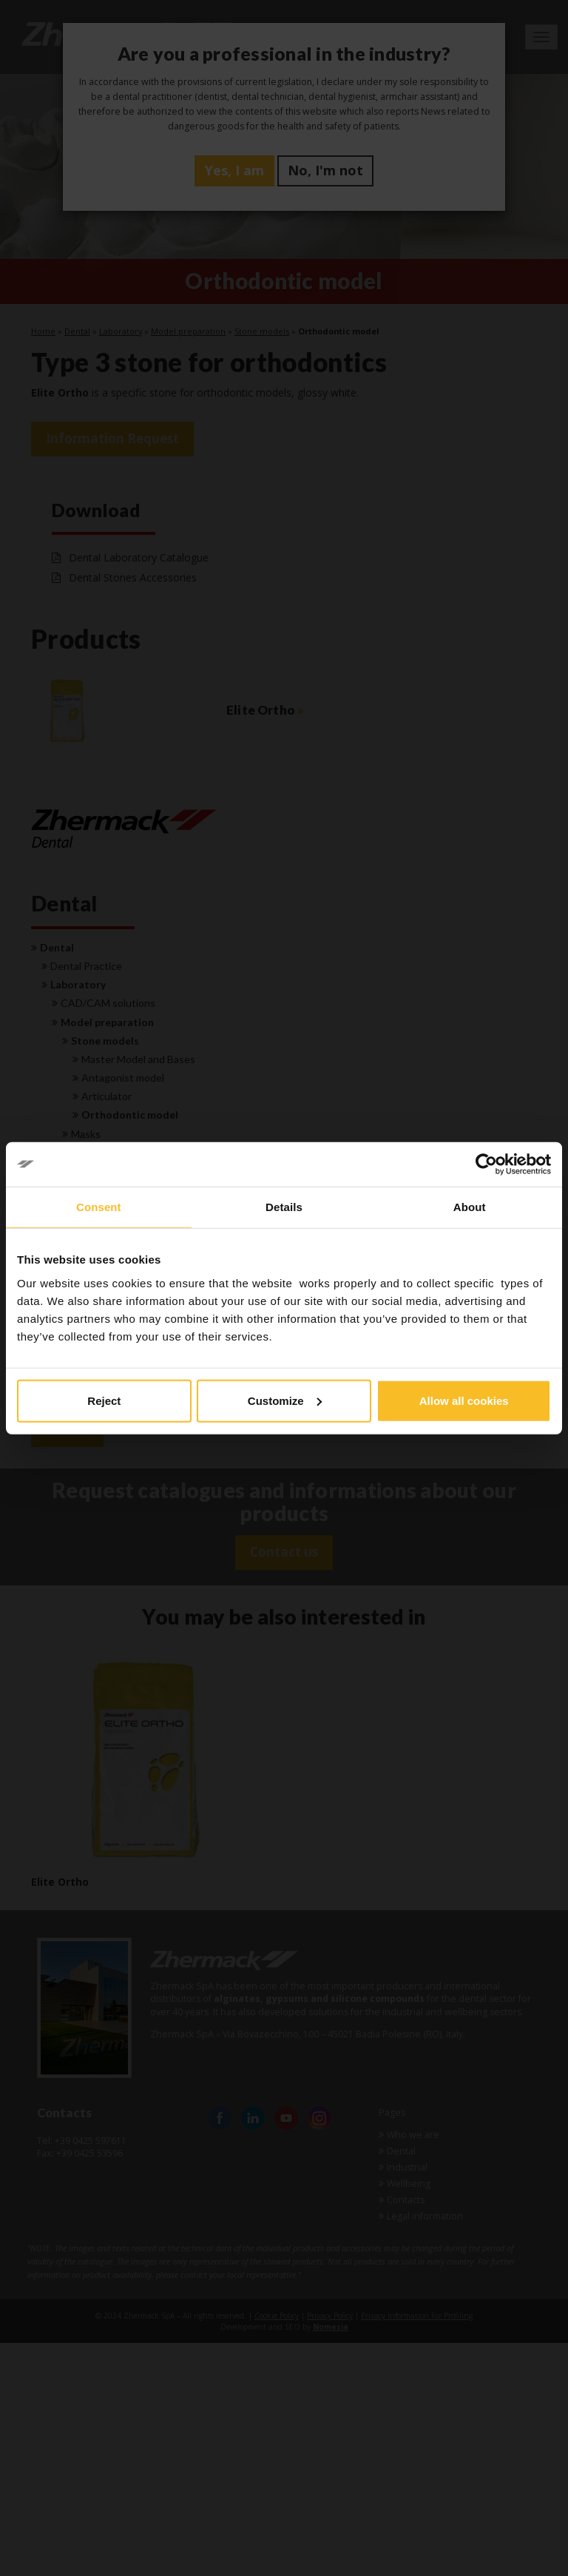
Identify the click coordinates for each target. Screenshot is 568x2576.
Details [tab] (284, 1207)
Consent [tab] (98, 1207)
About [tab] (469, 1207)
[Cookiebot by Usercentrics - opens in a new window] (486, 1164)
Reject (104, 1400)
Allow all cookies (464, 1400)
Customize (285, 1400)
